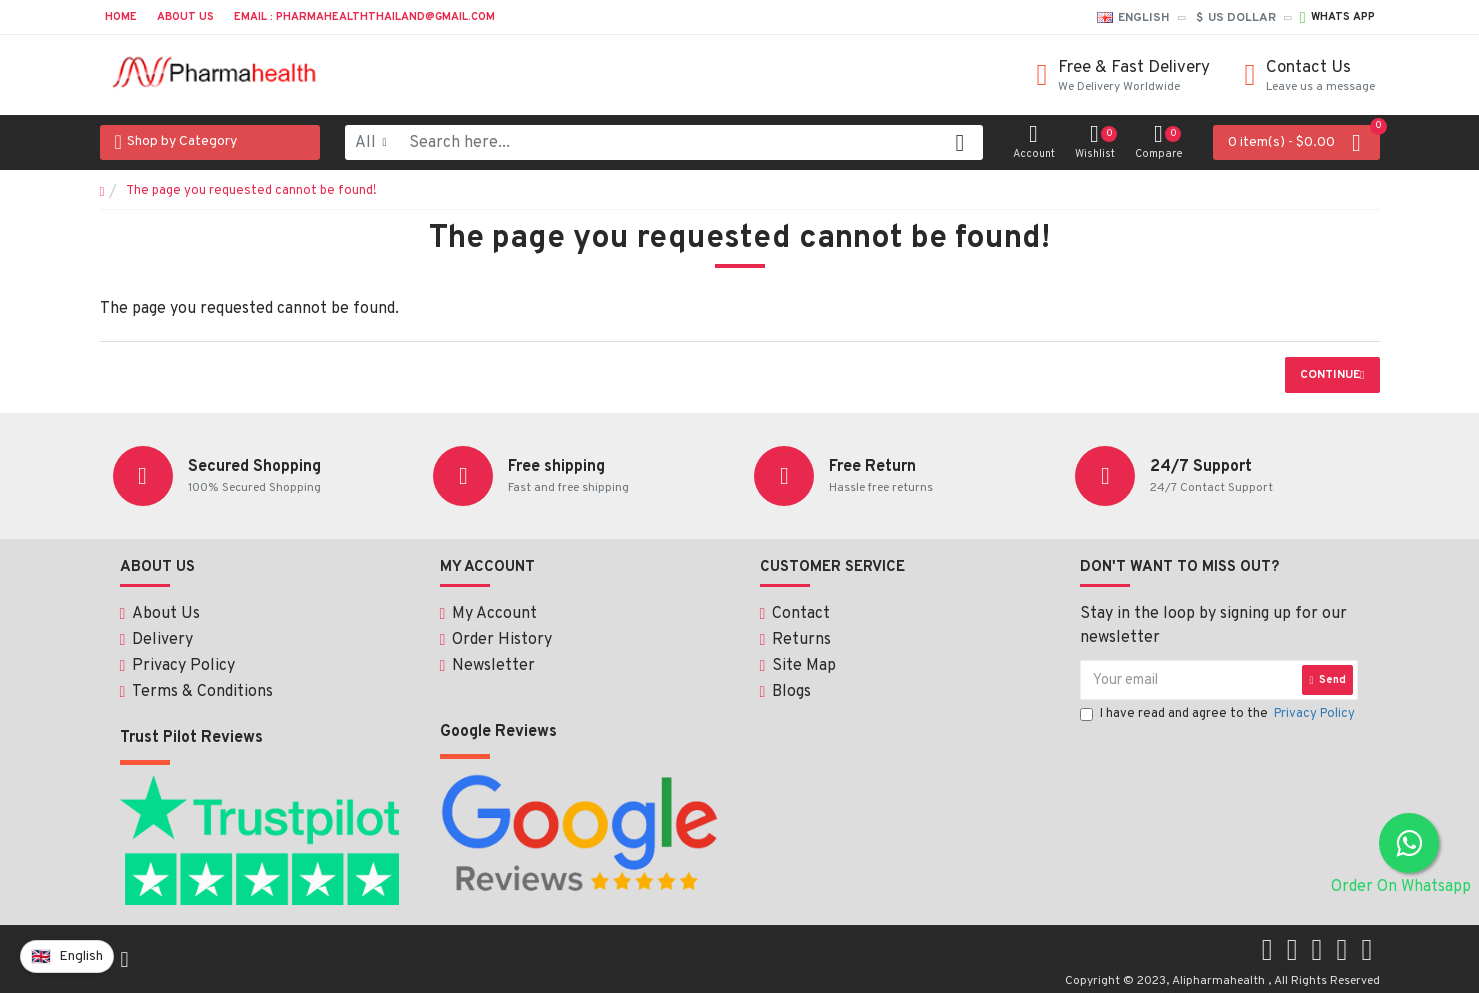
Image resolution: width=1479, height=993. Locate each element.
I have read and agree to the (1219, 716)
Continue (1330, 375)
